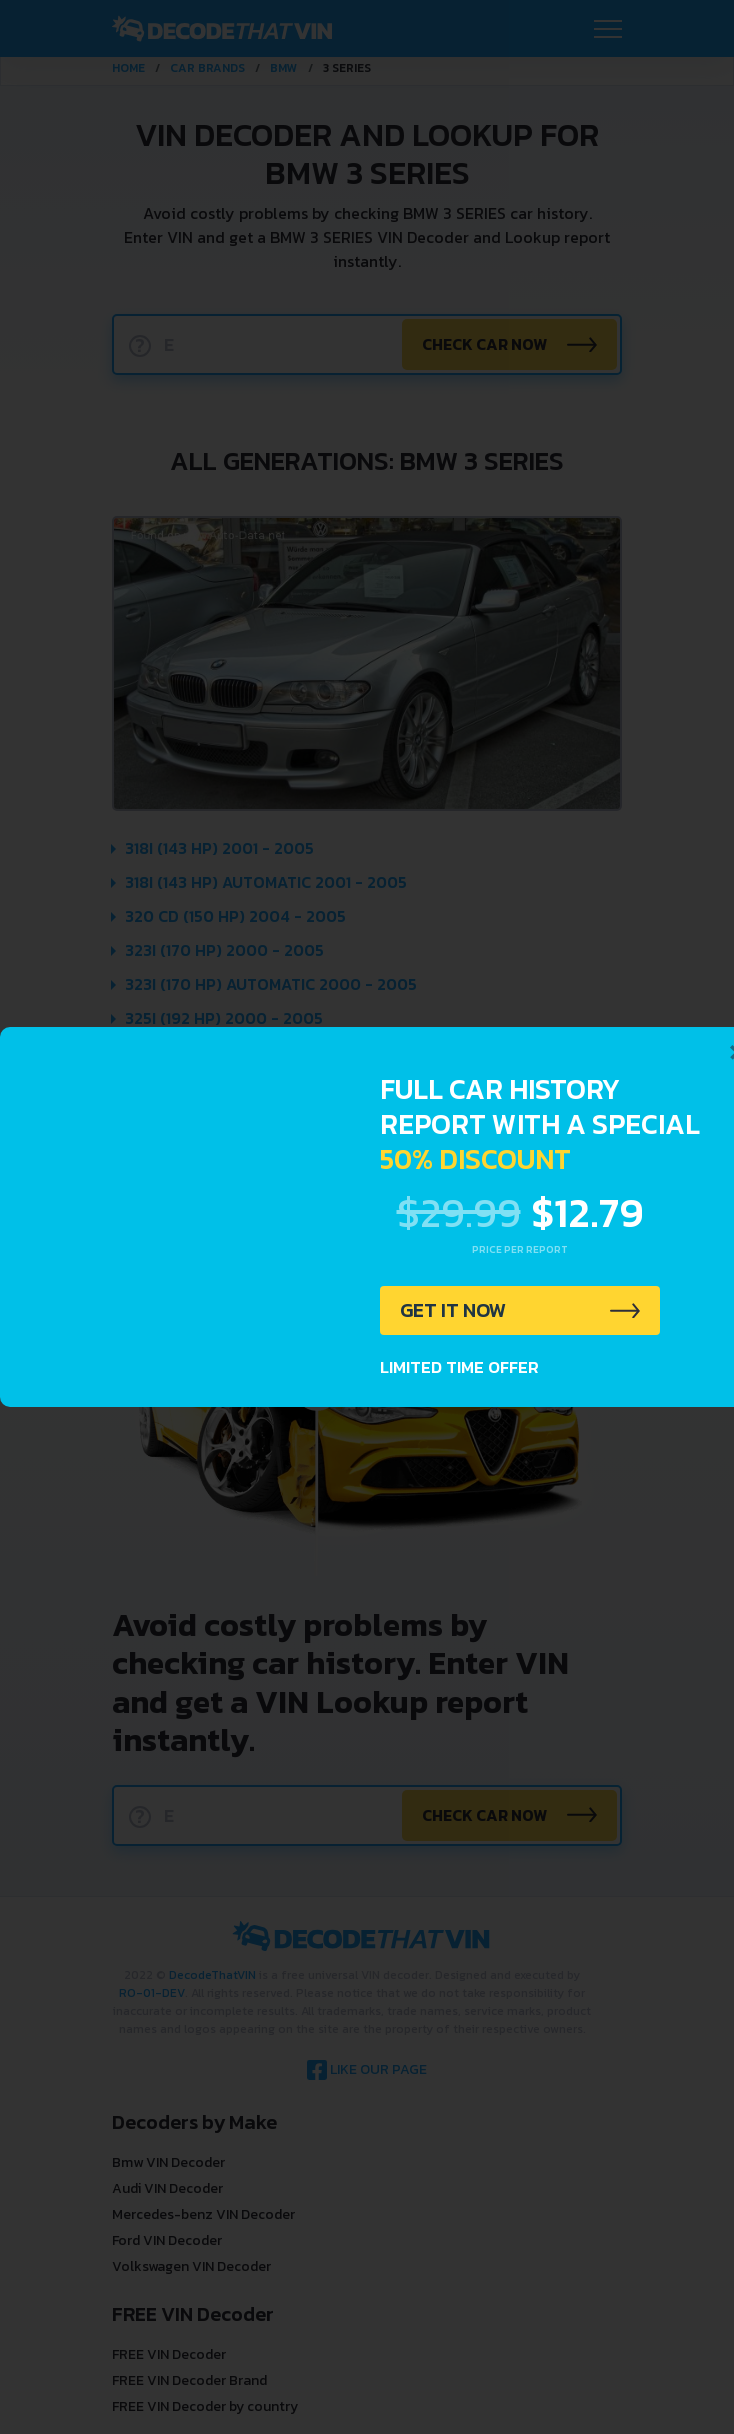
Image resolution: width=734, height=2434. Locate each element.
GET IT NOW (453, 1311)
